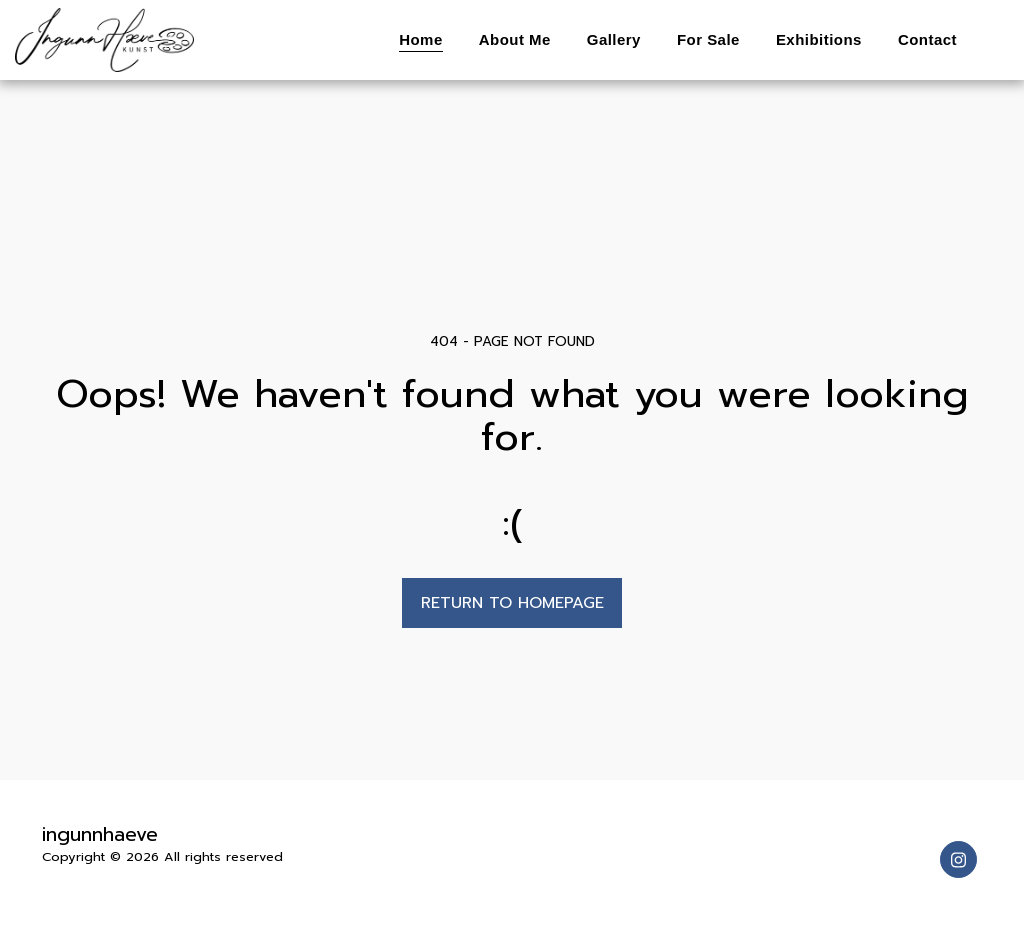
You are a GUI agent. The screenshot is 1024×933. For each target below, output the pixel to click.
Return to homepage (512, 603)
